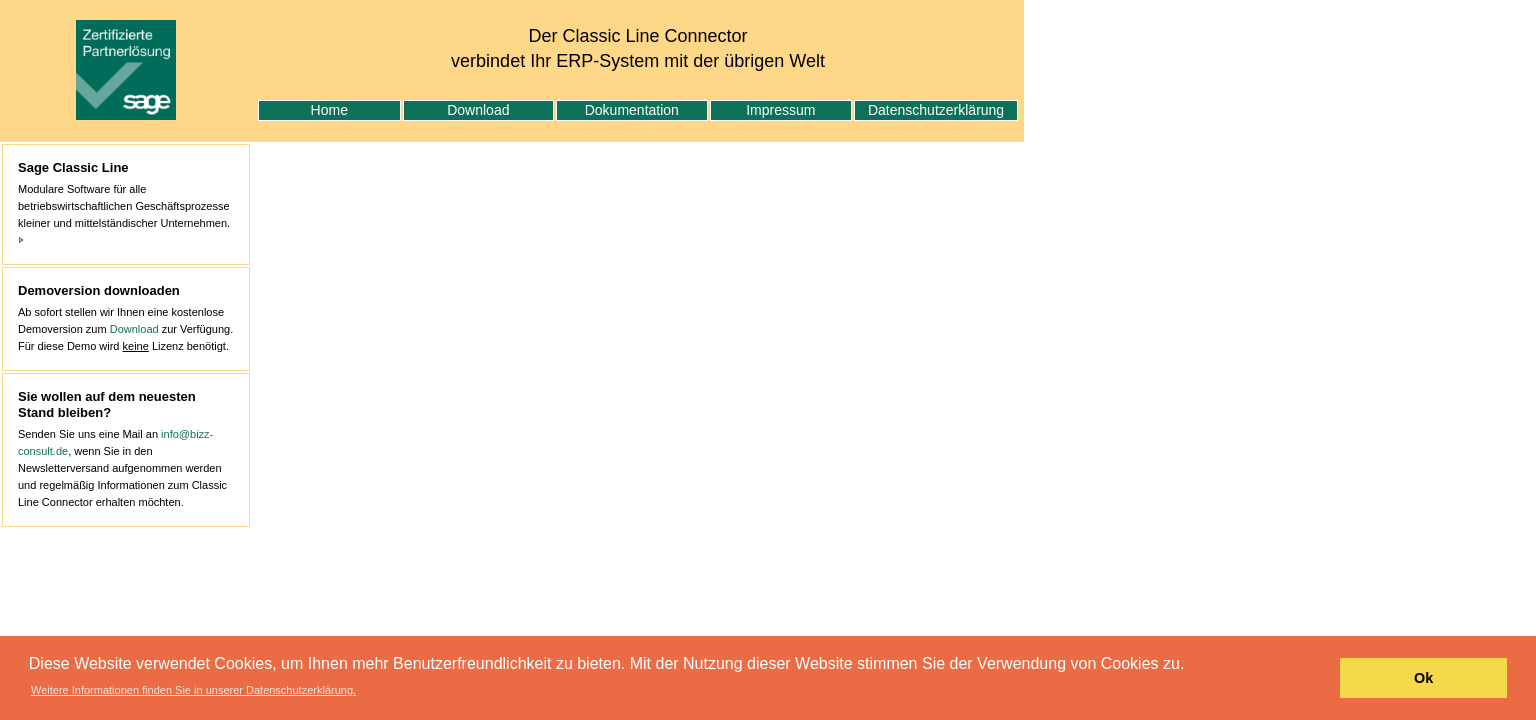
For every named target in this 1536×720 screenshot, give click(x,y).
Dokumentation (632, 110)
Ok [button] (1423, 678)
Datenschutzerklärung (936, 110)
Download (478, 110)
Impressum (780, 110)
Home (329, 110)
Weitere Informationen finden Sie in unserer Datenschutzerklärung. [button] (193, 690)
